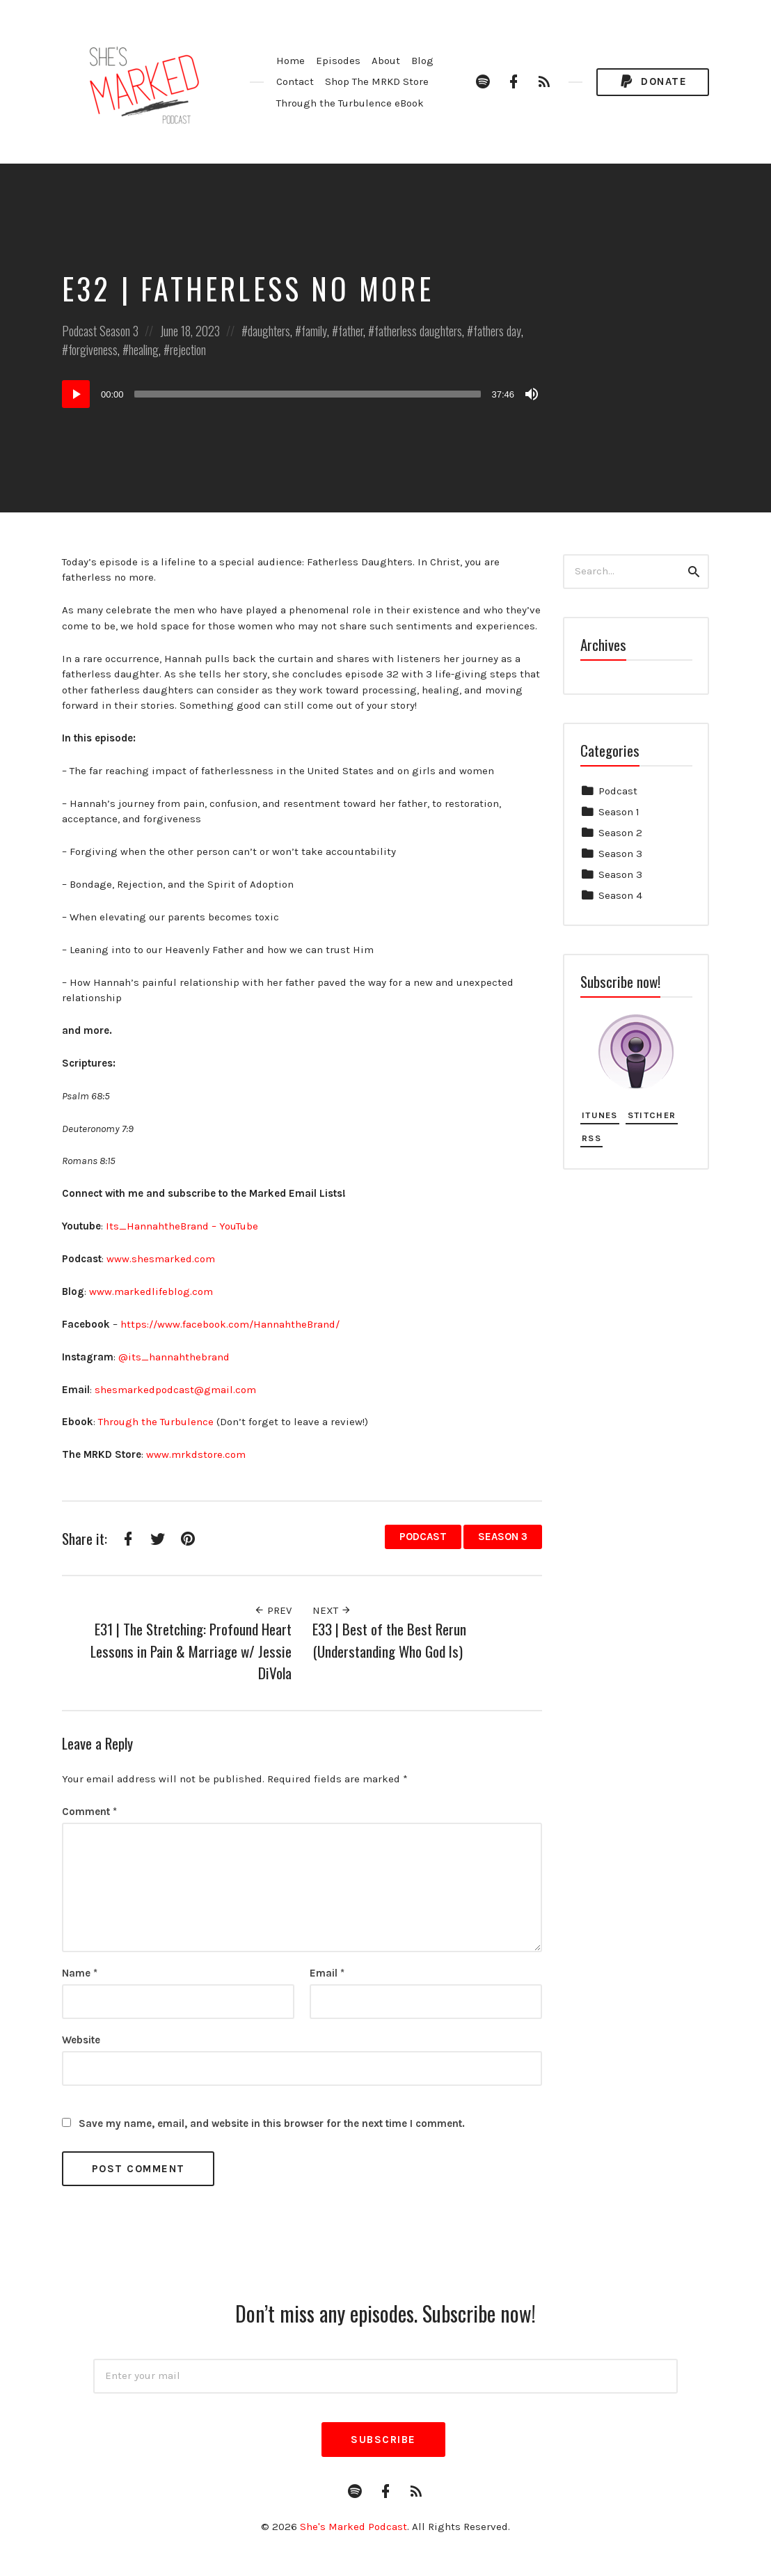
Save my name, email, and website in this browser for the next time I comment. (272, 2123)
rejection (188, 349)
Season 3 (119, 331)
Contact (295, 81)
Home (290, 60)
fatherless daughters (418, 331)
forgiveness (93, 349)
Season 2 (620, 832)
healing (144, 349)
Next (331, 1610)
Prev (273, 1610)
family (314, 331)
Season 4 (620, 895)
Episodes (338, 60)
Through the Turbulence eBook (350, 103)
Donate (653, 81)
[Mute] (531, 394)
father (350, 331)
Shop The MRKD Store (377, 81)
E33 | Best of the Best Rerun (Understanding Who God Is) (389, 1640)
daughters (269, 331)
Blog (422, 60)
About (386, 60)
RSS (591, 1138)
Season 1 (618, 812)
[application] (302, 394)
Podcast (79, 331)
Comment (89, 1811)
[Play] (76, 394)
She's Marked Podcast (353, 2526)
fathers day (497, 331)
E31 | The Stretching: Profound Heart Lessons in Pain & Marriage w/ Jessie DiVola (191, 1650)
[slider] (308, 394)
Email (327, 1973)
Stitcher (652, 1115)
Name (79, 1973)
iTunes (600, 1115)
